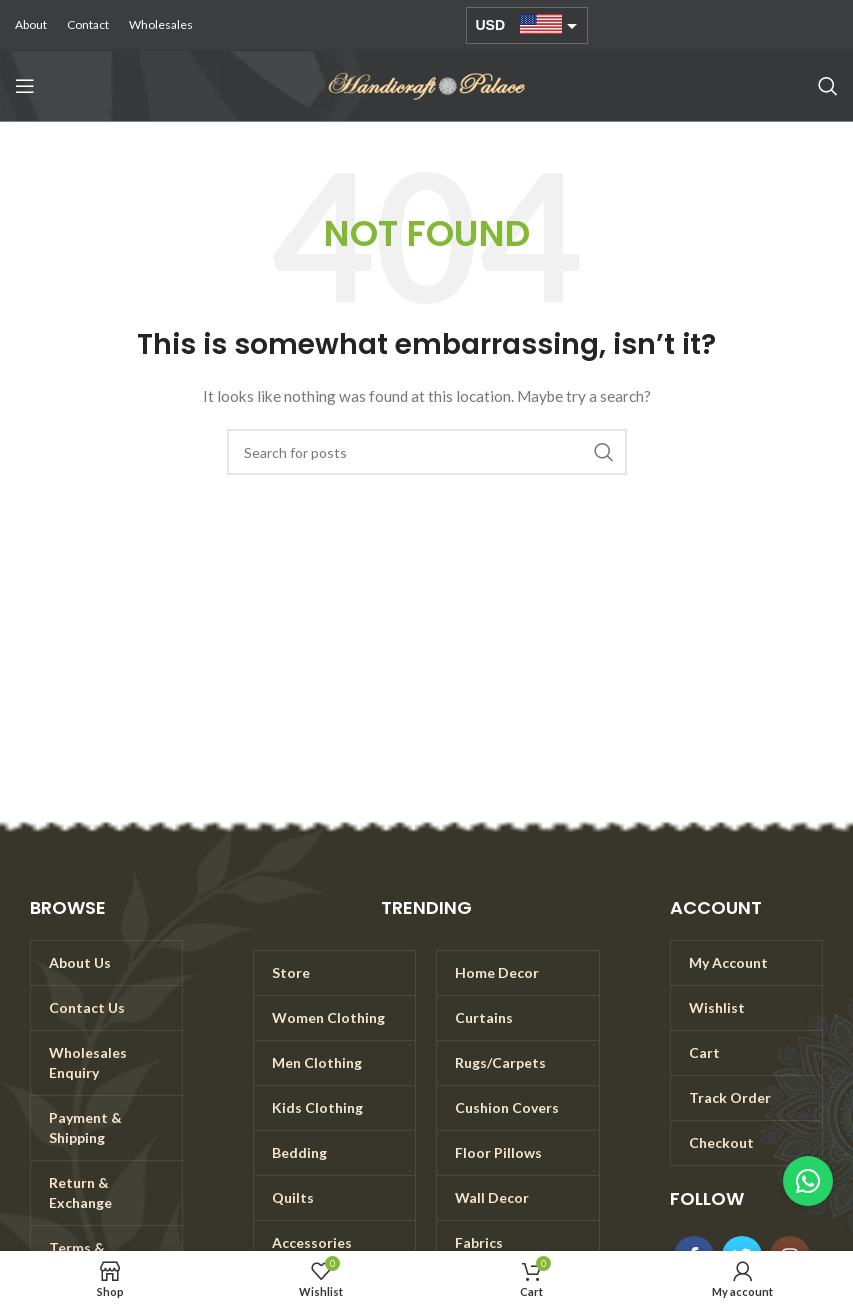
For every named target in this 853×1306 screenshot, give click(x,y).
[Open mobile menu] (25, 86)
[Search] (828, 86)
